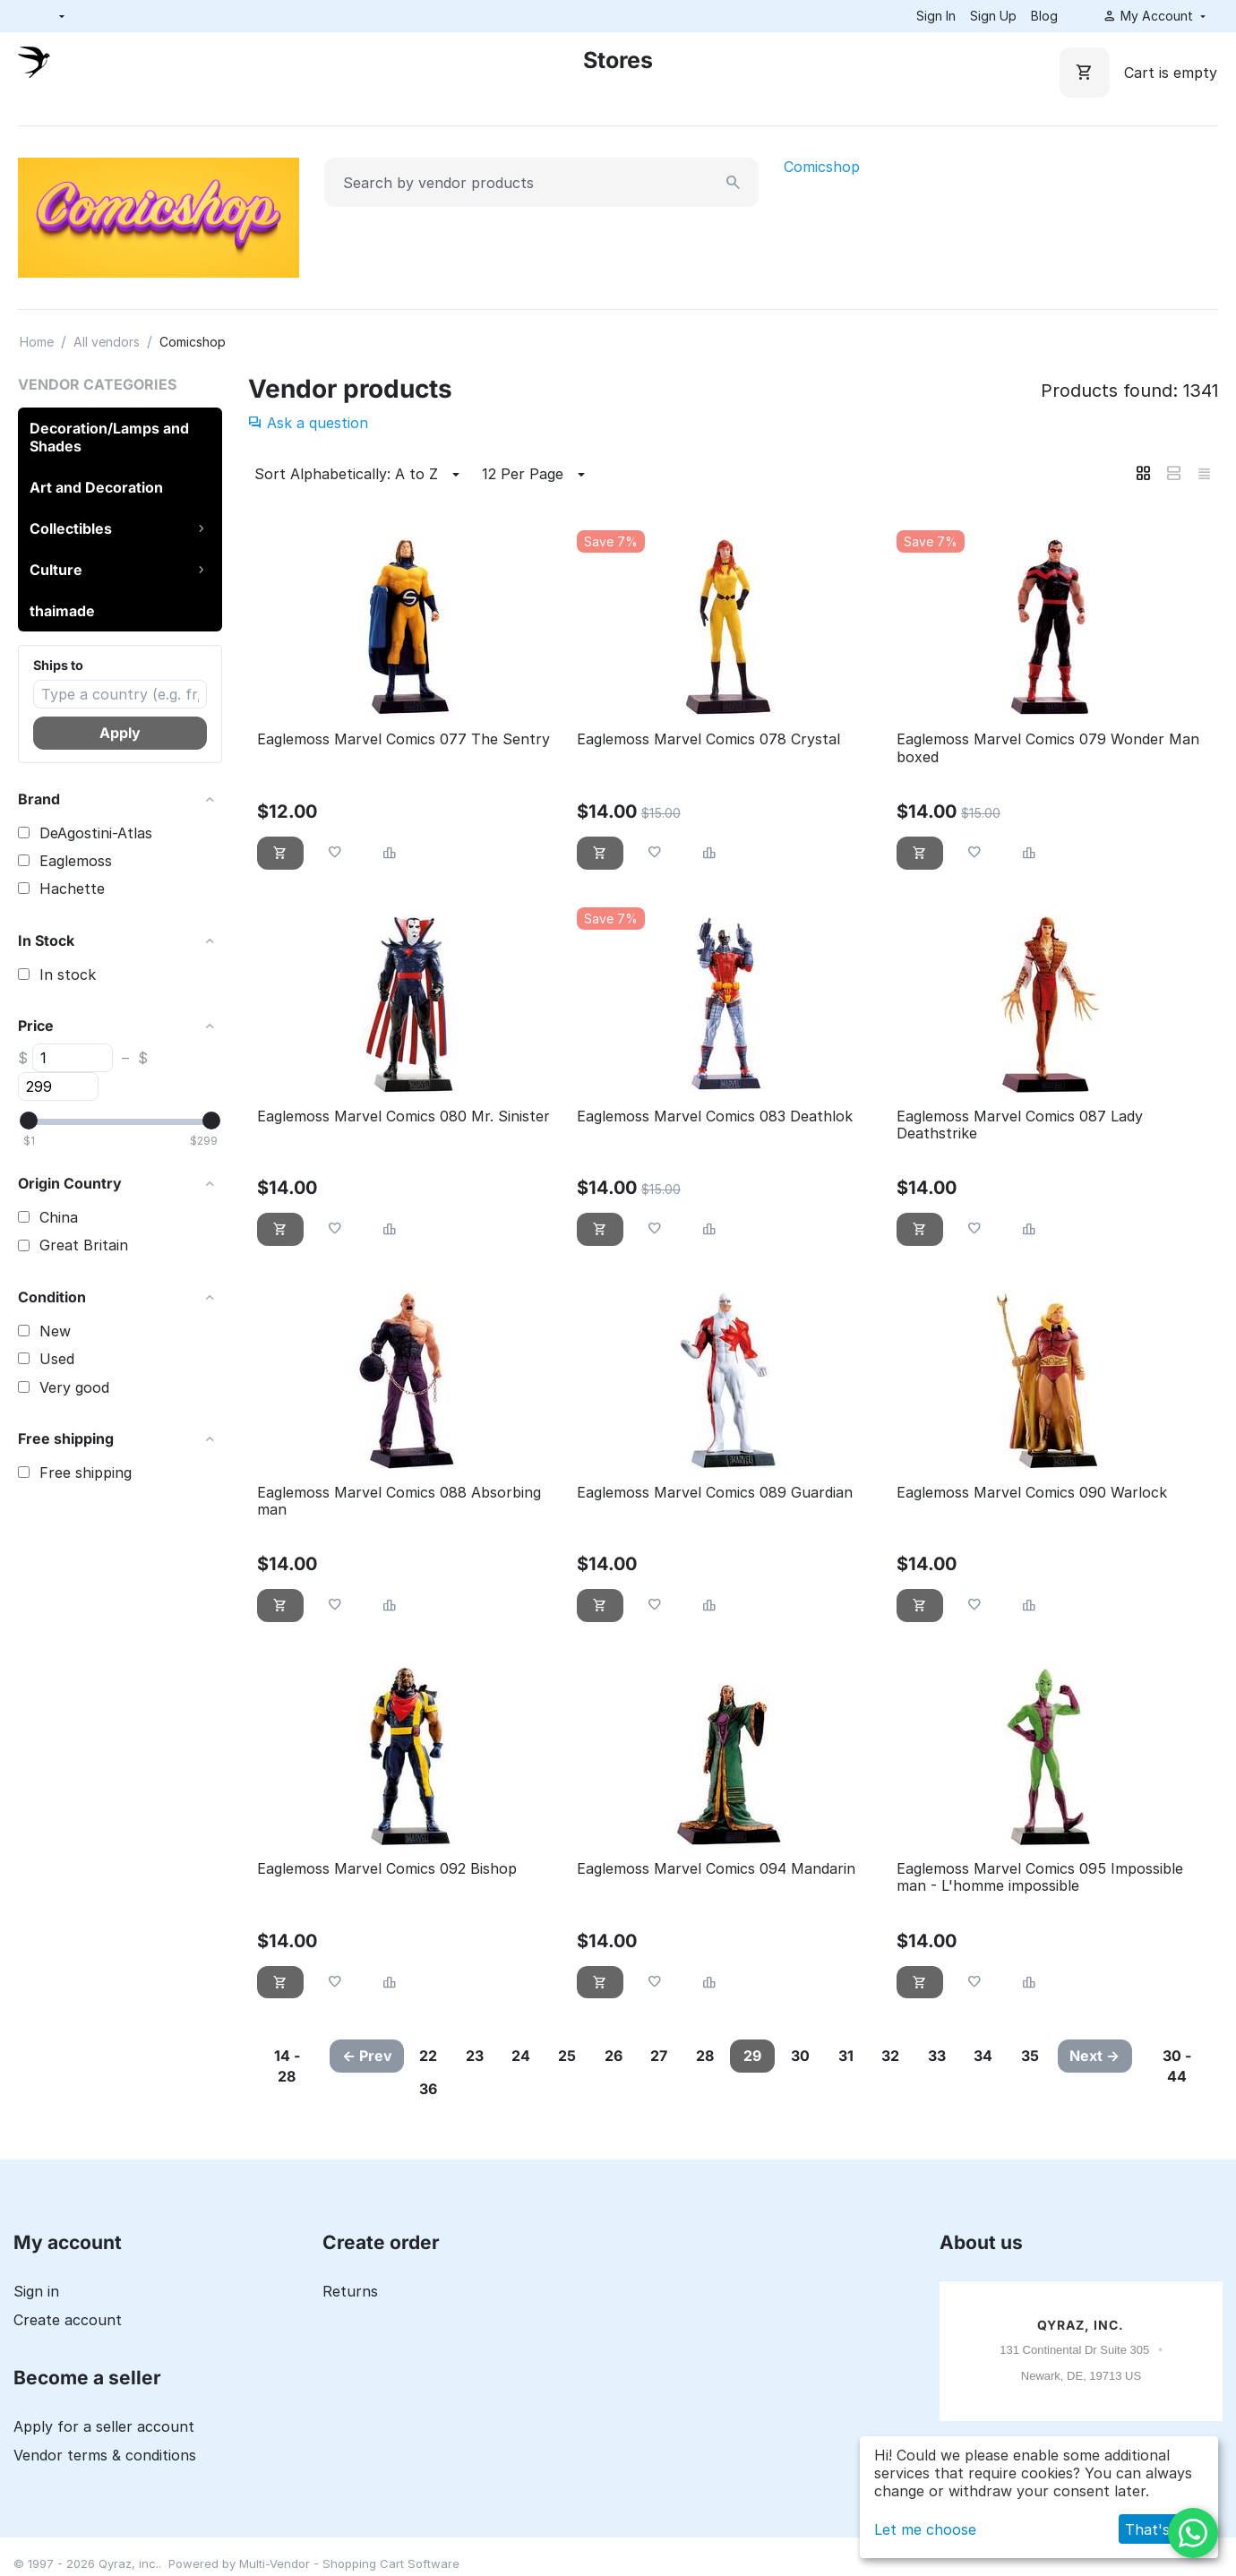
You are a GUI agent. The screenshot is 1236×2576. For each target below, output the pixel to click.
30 (824, 2056)
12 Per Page (536, 474)
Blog (1044, 15)
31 (872, 2056)
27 (676, 2056)
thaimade (62, 611)
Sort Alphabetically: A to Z (359, 474)
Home (37, 341)
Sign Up (993, 15)
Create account (67, 2320)
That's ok (1158, 2529)
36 (479, 2089)
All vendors (106, 341)
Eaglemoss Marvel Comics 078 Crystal (708, 739)
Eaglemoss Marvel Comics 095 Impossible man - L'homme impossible (1040, 1877)
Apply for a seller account (103, 2426)
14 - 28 (285, 2066)
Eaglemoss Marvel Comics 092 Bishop (387, 1868)
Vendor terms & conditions (104, 2455)
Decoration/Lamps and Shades (109, 437)
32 (921, 2056)
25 (579, 2056)
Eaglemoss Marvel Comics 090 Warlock (1032, 1492)
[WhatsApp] (1193, 2533)
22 (430, 2056)
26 (628, 2056)
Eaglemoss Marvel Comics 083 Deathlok (715, 1116)
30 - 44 (1177, 2066)
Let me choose (925, 2529)
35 (430, 2089)
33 (970, 2056)
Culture (56, 570)
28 (725, 2056)
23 (479, 2056)
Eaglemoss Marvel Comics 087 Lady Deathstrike (1020, 1125)
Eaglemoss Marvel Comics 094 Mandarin (716, 1868)
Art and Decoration (96, 487)
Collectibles (71, 528)
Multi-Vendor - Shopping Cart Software (349, 2563)
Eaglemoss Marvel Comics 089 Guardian (715, 1492)
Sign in (36, 2291)
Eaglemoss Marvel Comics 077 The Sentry (403, 739)
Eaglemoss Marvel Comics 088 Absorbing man (399, 1501)
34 (1019, 2056)
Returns (350, 2291)
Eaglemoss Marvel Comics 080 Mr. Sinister (403, 1116)
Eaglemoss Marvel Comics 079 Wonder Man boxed (1048, 748)
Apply (120, 733)
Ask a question (308, 423)
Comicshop (822, 167)
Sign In (936, 15)
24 (528, 2056)
